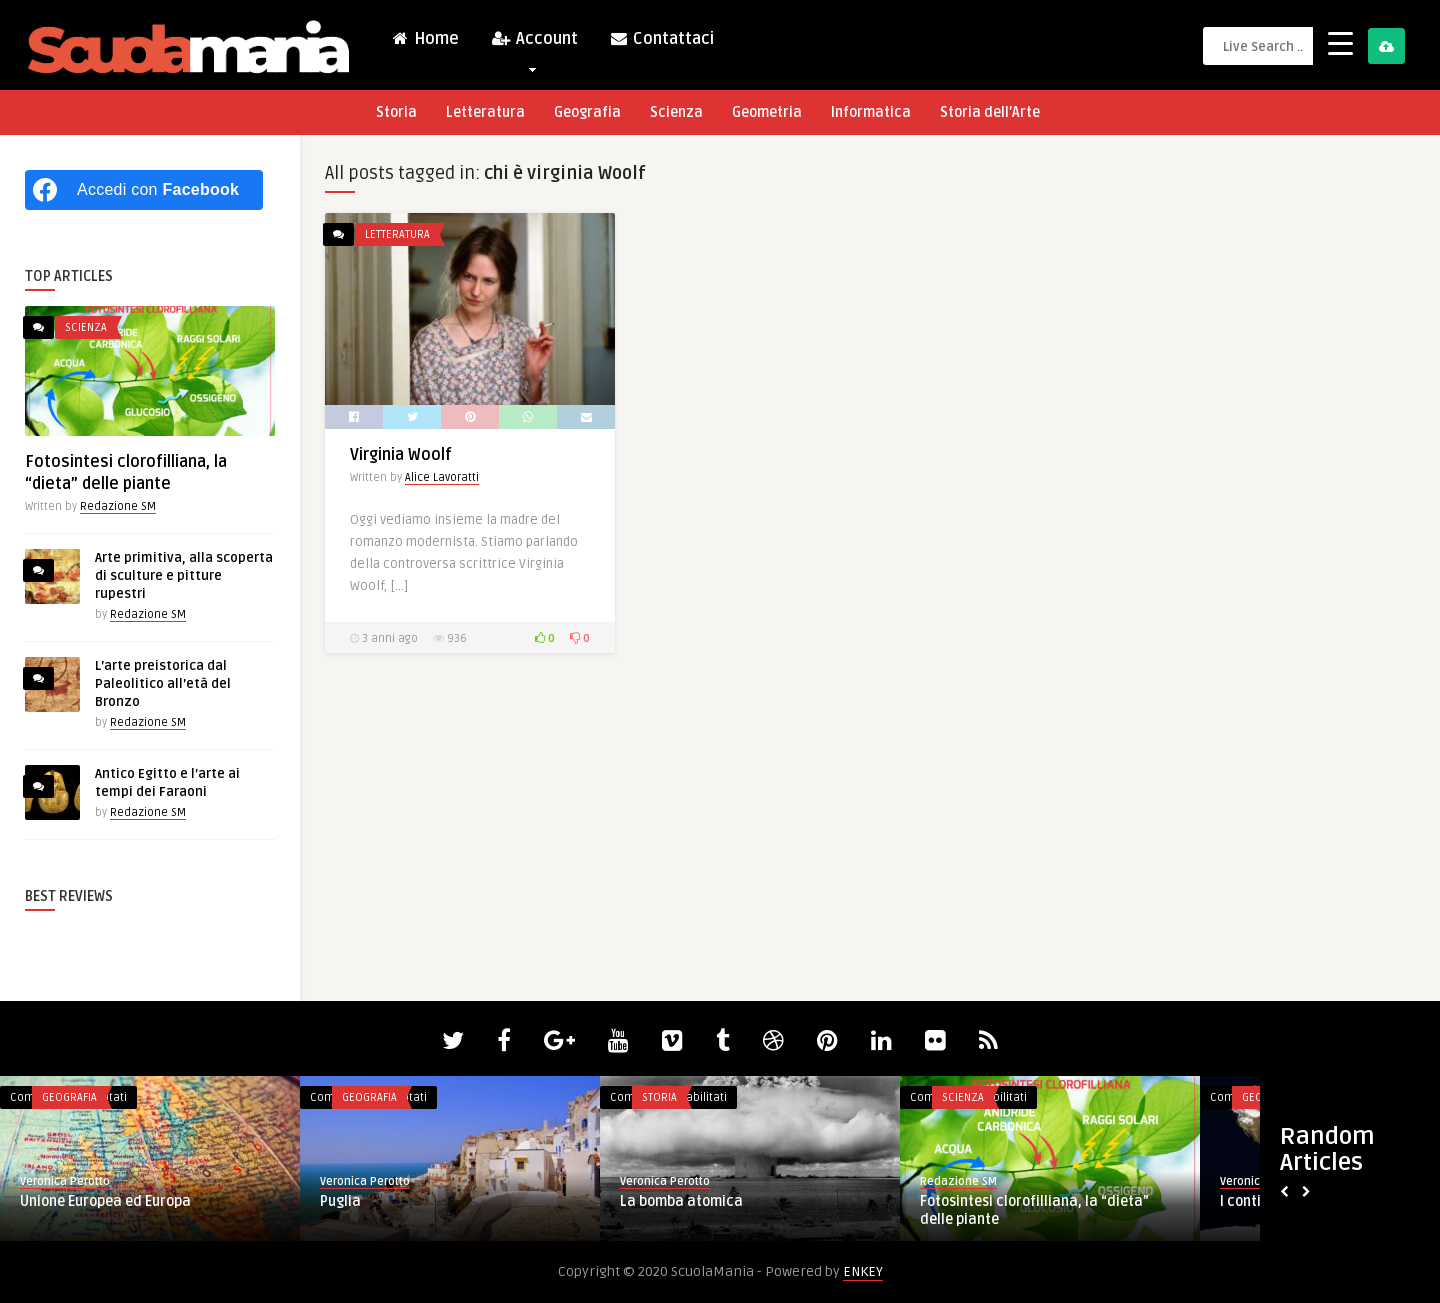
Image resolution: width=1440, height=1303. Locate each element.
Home (425, 39)
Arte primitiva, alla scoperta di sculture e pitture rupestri (184, 576)
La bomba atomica (681, 1201)
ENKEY (863, 1271)
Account (534, 43)
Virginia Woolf (401, 455)
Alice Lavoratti (442, 477)
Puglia (340, 1201)
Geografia (587, 112)
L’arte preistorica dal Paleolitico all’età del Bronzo (163, 684)
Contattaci (661, 39)
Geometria (767, 112)
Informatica (871, 112)
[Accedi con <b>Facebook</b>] (144, 190)
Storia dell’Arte (990, 112)
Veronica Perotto (65, 1181)
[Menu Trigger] (1340, 42)
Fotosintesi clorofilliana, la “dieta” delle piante (1034, 1210)
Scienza (676, 112)
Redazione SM (118, 506)
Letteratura (485, 112)
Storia (396, 112)
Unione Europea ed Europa (105, 1201)
